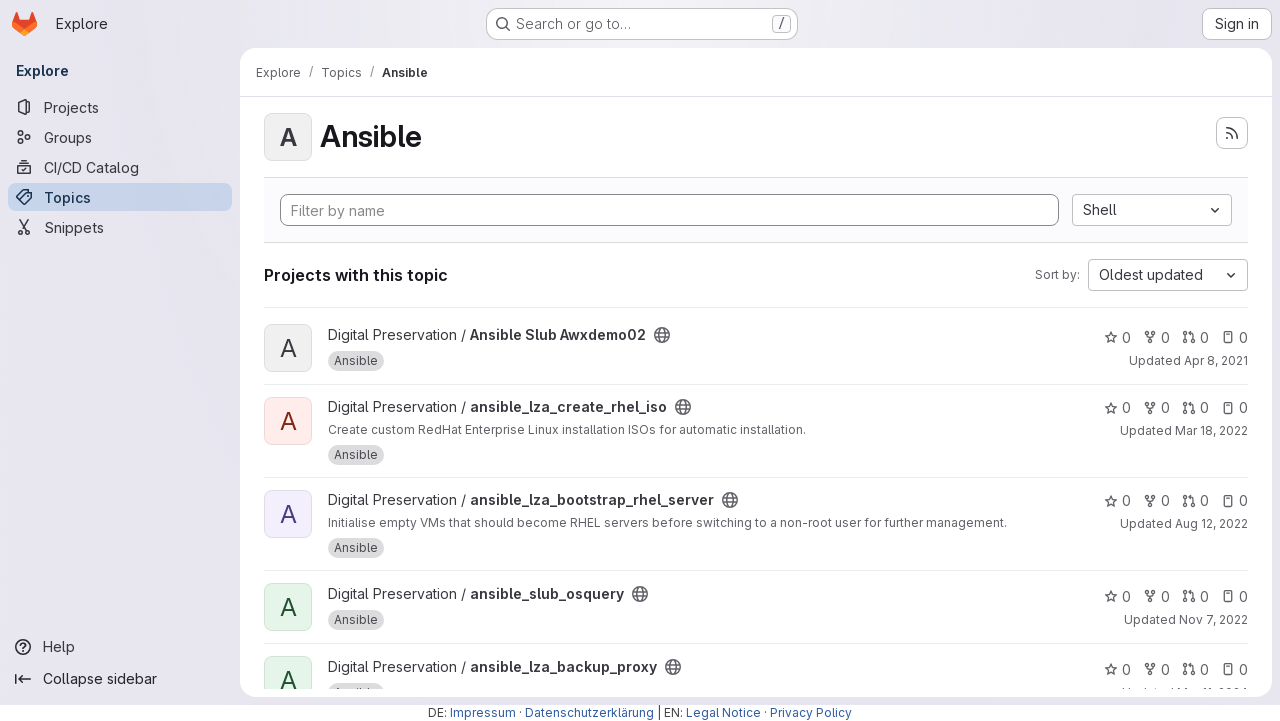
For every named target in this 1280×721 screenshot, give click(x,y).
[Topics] (120, 197)
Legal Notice (723, 712)
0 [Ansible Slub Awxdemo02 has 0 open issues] (1234, 337)
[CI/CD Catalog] (120, 167)
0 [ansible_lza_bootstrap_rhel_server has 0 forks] (1156, 500)
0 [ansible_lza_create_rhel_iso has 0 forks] (1156, 407)
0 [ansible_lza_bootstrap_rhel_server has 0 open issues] (1234, 500)
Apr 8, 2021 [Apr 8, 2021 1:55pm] (1216, 360)
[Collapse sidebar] (120, 679)
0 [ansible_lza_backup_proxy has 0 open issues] (1234, 669)
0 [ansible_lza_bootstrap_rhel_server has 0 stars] (1117, 500)
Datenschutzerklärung (589, 712)
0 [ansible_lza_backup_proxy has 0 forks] (1156, 669)
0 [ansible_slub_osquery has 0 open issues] (1234, 596)
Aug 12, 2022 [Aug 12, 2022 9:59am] (1211, 523)
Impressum (483, 712)
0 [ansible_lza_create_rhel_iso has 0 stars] (1117, 407)
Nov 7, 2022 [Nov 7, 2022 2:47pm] (1213, 619)
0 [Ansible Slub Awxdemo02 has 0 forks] (1156, 337)
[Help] (120, 647)
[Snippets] (120, 227)
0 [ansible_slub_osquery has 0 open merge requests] (1195, 596)
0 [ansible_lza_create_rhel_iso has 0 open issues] (1234, 407)
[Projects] (120, 107)
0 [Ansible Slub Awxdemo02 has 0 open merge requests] (1195, 337)
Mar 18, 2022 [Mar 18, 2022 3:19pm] (1211, 430)
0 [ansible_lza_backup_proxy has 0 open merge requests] (1195, 669)
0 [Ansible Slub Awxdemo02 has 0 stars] (1117, 337)
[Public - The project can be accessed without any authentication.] (662, 335)
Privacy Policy (811, 712)
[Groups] (120, 137)
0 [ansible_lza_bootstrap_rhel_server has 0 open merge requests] (1195, 500)
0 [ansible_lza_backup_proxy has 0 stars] (1117, 669)
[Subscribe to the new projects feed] (1232, 133)
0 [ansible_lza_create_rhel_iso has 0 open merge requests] (1195, 407)
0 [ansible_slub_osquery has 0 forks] (1156, 596)
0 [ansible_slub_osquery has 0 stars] (1117, 596)
